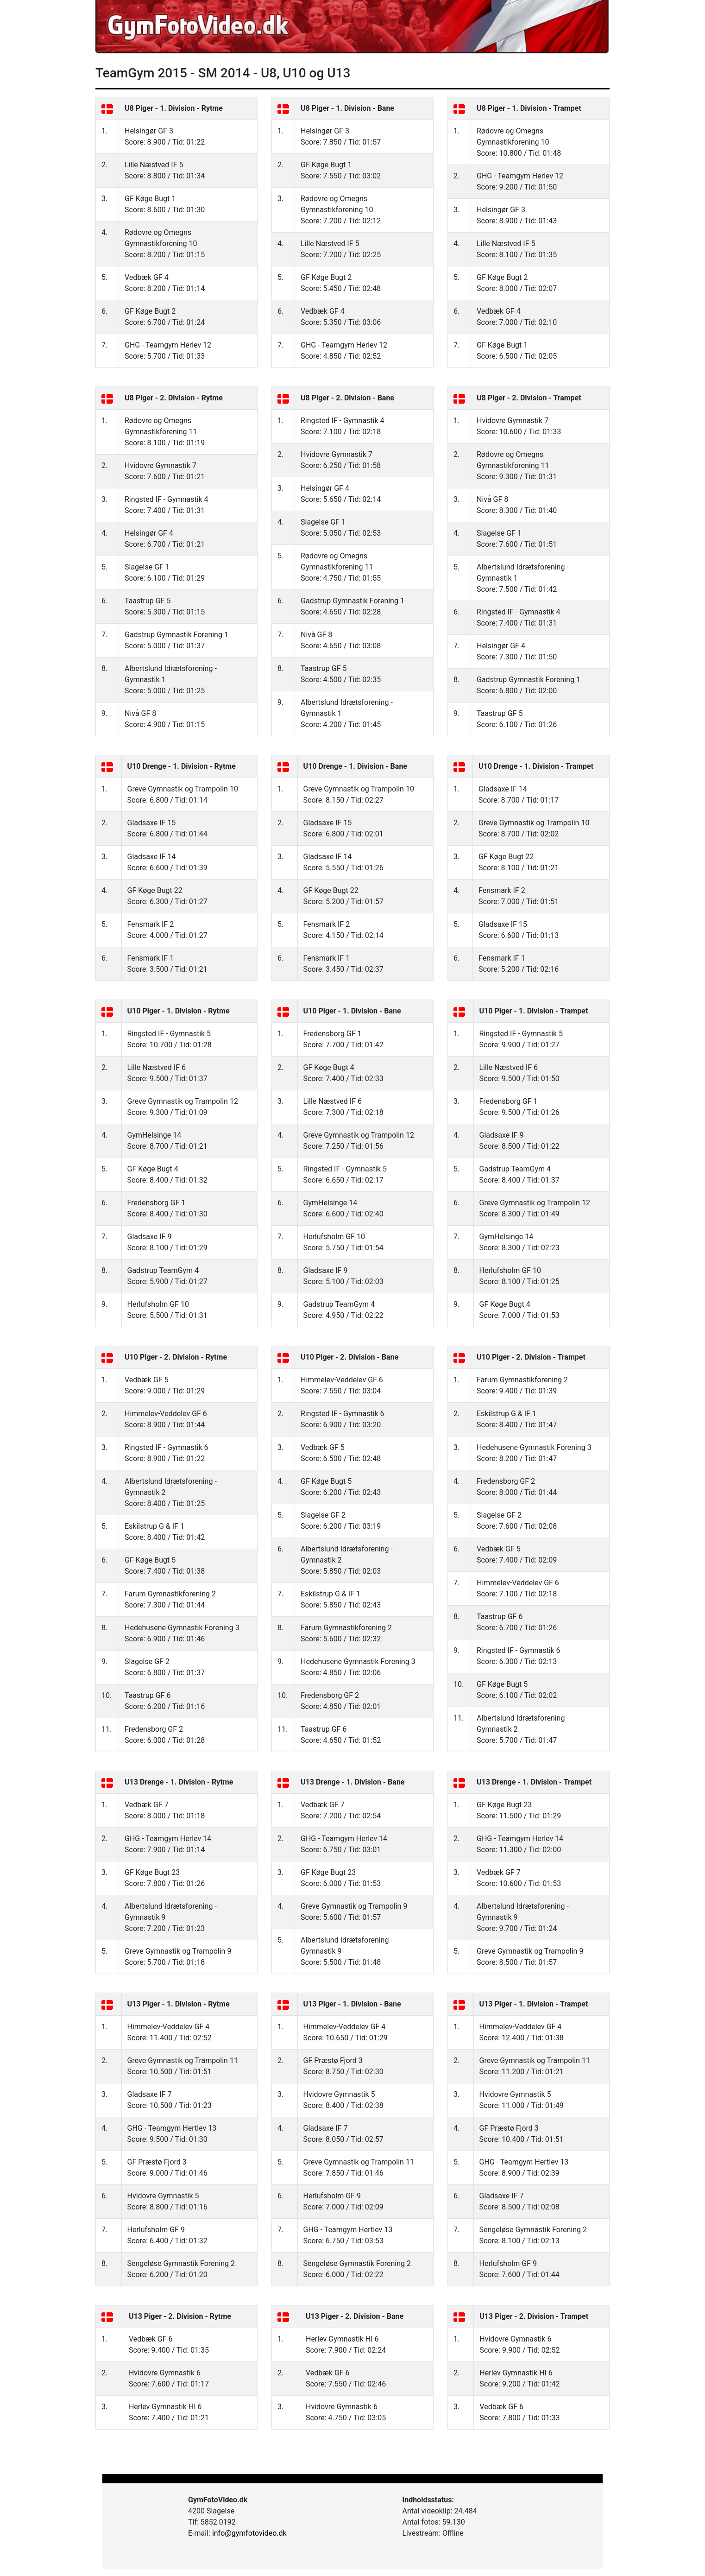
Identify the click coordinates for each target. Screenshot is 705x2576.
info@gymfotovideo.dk (249, 2533)
